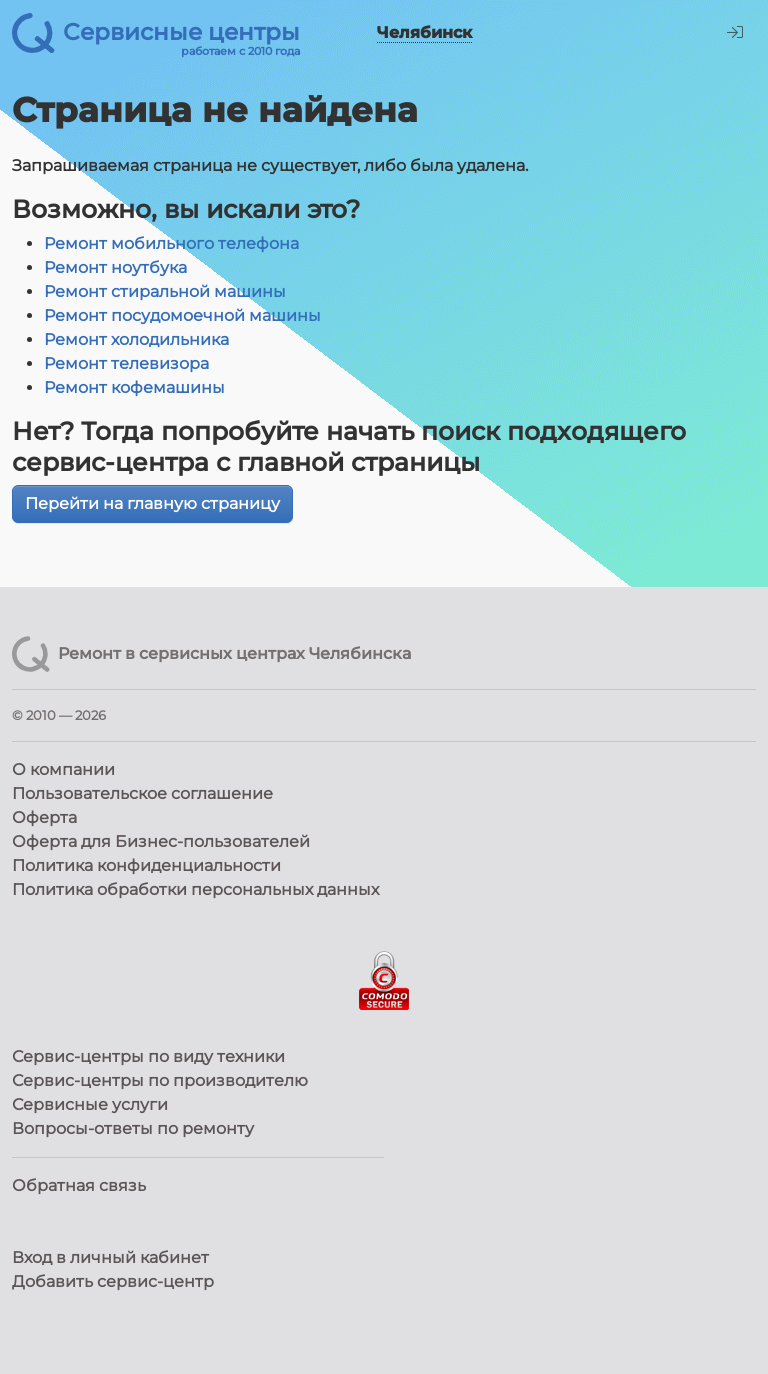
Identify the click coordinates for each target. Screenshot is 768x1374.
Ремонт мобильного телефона (171, 243)
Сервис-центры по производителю (160, 1080)
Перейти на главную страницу (152, 503)
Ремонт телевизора (126, 363)
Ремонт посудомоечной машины (182, 315)
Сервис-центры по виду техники (148, 1056)
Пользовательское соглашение (142, 793)
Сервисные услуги (90, 1104)
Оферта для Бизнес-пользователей (161, 841)
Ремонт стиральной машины (165, 291)
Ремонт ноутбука (115, 267)
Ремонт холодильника (136, 339)
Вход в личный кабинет (110, 1257)
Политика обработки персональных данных (195, 889)
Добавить (113, 1281)
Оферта (44, 817)
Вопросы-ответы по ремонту (133, 1128)
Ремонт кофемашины (134, 387)
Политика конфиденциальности (146, 865)
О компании (63, 769)
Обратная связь (79, 1185)
